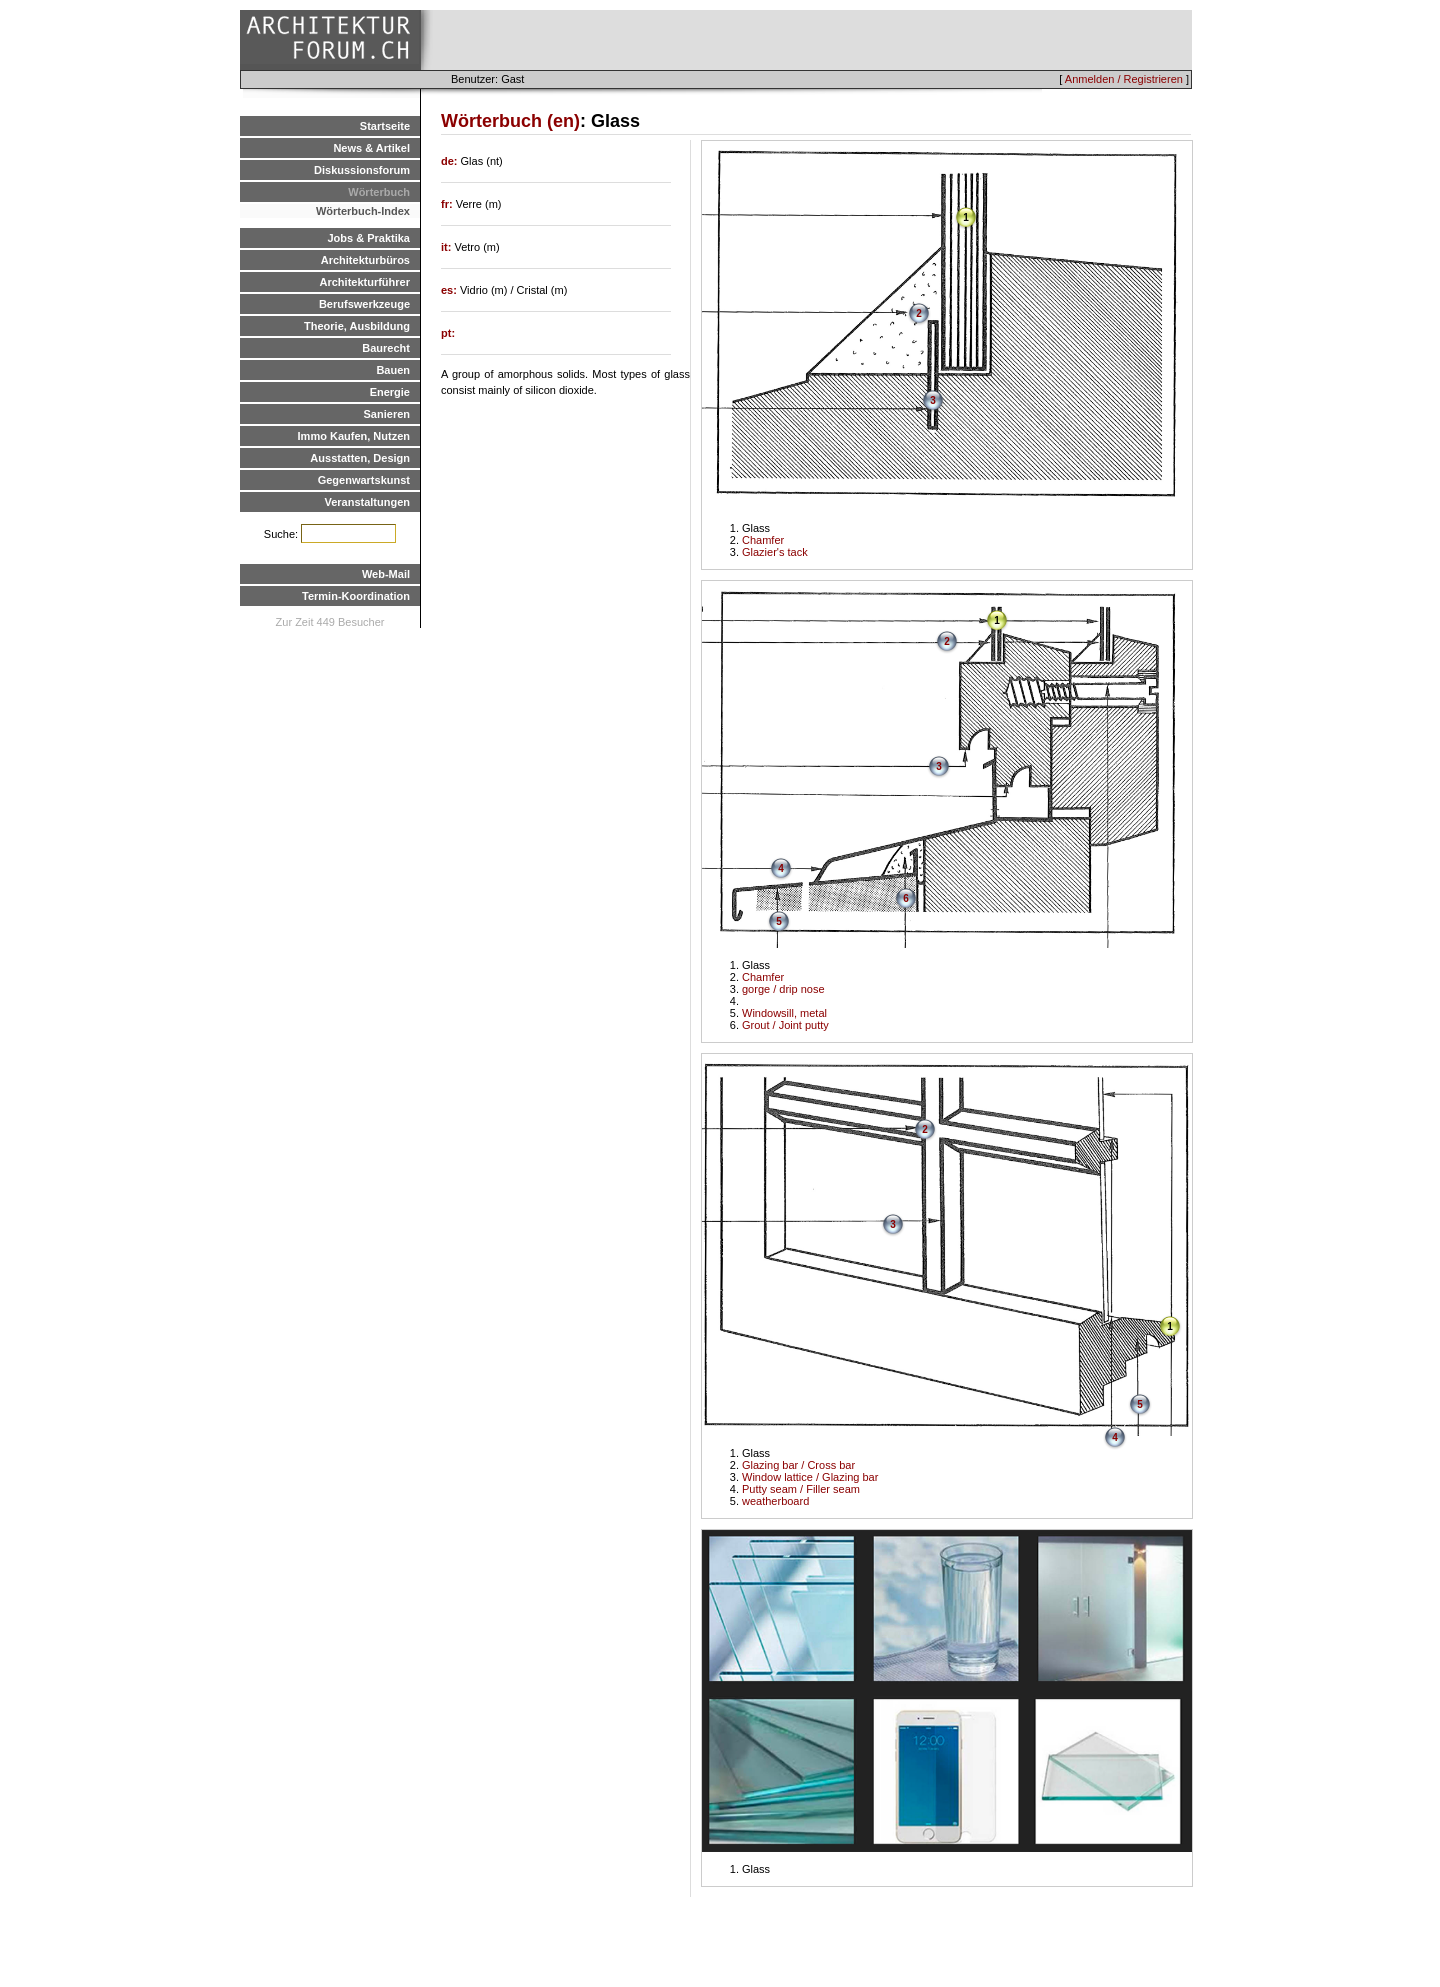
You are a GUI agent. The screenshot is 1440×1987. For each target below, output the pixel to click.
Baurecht (386, 348)
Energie (390, 392)
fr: (448, 204)
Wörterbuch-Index (363, 211)
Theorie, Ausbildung (357, 326)
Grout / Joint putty (785, 1025)
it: (447, 247)
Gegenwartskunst (364, 480)
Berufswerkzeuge (364, 304)
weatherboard (775, 1501)
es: (450, 290)
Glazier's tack (775, 552)
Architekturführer (365, 282)
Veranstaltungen (367, 502)
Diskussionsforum (362, 170)
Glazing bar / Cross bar (798, 1465)
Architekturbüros (365, 260)
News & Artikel (371, 148)
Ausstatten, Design (360, 458)
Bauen (393, 370)
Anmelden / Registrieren (1124, 79)
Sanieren (387, 414)
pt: (448, 333)
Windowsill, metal (784, 1013)
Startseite (385, 126)
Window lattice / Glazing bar (810, 1477)
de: (451, 161)
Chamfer (763, 540)
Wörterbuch (379, 192)
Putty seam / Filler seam (801, 1489)
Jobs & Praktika (368, 238)
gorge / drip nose (783, 989)
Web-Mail (386, 574)
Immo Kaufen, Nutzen (354, 436)
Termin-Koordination (356, 596)
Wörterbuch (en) (510, 121)
